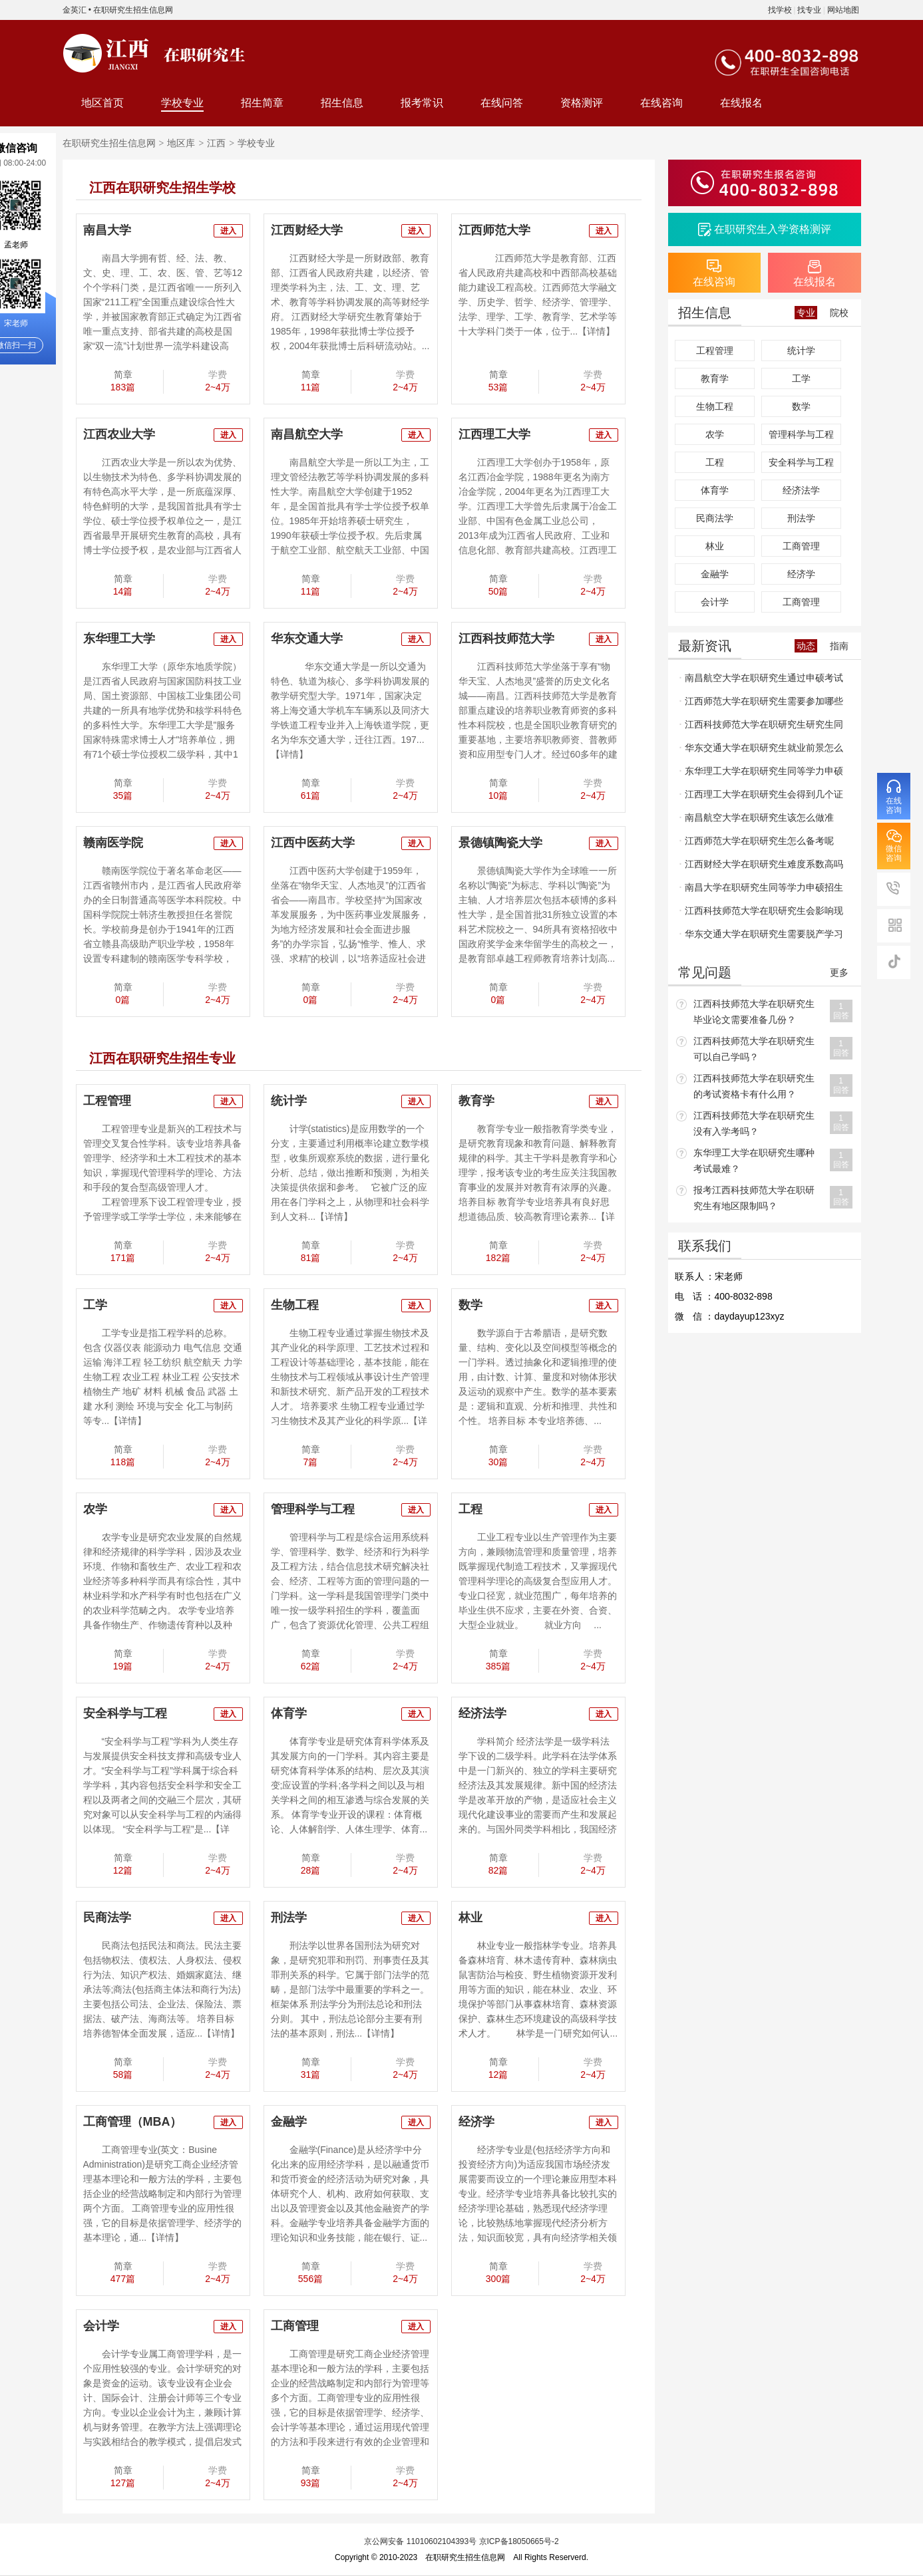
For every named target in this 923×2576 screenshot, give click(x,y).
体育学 (289, 1713)
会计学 (101, 2326)
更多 (839, 972)
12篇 (123, 1870)
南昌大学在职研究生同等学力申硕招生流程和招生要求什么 (761, 890)
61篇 (311, 795)
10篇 (498, 795)
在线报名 (741, 102)
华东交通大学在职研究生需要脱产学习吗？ (761, 937)
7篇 (310, 1462)
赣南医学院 (113, 842)
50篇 (498, 591)
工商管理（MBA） (132, 2121)
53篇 (498, 387)
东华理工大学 (119, 638)
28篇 (311, 1870)
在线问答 (501, 102)
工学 (95, 1305)
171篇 (122, 1257)
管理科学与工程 (313, 1509)
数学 (470, 1305)
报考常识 (422, 102)
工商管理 (295, 2326)
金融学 (289, 2121)
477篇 (122, 2278)
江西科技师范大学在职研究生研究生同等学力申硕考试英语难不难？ (761, 727)
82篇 (498, 1870)
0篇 (123, 999)
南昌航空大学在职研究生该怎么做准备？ (756, 820)
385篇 (498, 1666)
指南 (839, 646)
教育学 (476, 1100)
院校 (839, 312)
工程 (470, 1509)
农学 (95, 1509)
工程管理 (107, 1100)
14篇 (123, 591)
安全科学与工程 (125, 1713)
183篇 (122, 387)
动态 (806, 646)
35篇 (123, 795)
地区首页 (102, 102)
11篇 (311, 387)
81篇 (311, 1257)
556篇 (310, 2278)
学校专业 (182, 102)
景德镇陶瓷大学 (500, 842)
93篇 (311, 2483)
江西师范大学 (494, 230)
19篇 (123, 1666)
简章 (123, 374)
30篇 (498, 1462)
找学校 (780, 10)
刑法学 (289, 1917)
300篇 (498, 2278)
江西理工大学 (494, 434)
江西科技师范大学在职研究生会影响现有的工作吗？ (761, 914)
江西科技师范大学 (506, 638)
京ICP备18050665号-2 (519, 2541)
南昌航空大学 (307, 434)
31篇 (311, 2074)
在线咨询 (661, 102)
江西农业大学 (119, 434)
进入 (228, 230)
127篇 (122, 2483)
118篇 (122, 1462)
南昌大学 (107, 230)
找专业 (809, 10)
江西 (216, 143)
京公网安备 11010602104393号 (420, 2541)
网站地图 (843, 10)
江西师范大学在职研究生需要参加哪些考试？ (761, 704)
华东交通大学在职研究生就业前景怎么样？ (761, 751)
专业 (806, 312)
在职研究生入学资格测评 (772, 229)
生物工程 (295, 1305)
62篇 (311, 1666)
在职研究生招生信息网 (133, 10)
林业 (470, 1917)
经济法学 (482, 1713)
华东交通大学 (307, 638)
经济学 (476, 2121)
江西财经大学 (307, 230)
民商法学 (107, 1917)
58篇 (123, 2074)
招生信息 (342, 102)
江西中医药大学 (313, 842)
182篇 (498, 1257)
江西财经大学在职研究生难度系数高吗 (764, 864)
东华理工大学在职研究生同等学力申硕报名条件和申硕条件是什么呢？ (761, 774)
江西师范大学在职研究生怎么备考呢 (759, 840)
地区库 (181, 143)
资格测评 (581, 102)
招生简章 (262, 102)
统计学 (289, 1100)
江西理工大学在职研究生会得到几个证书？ (761, 797)
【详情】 (596, 331)
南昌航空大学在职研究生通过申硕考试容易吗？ (761, 681)
